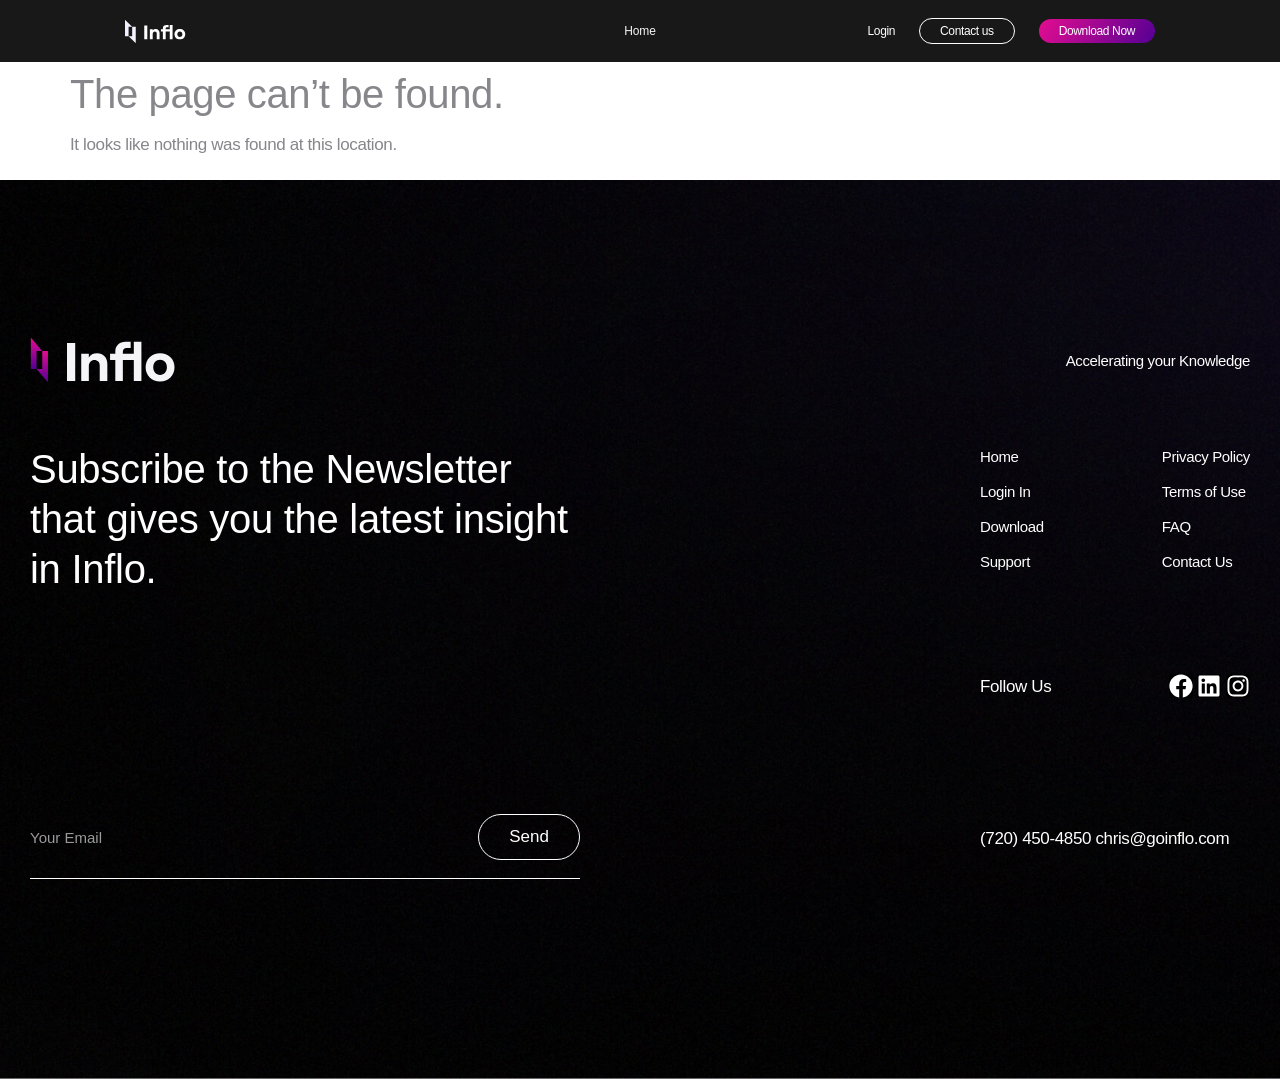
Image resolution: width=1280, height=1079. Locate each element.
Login (882, 31)
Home (640, 31)
